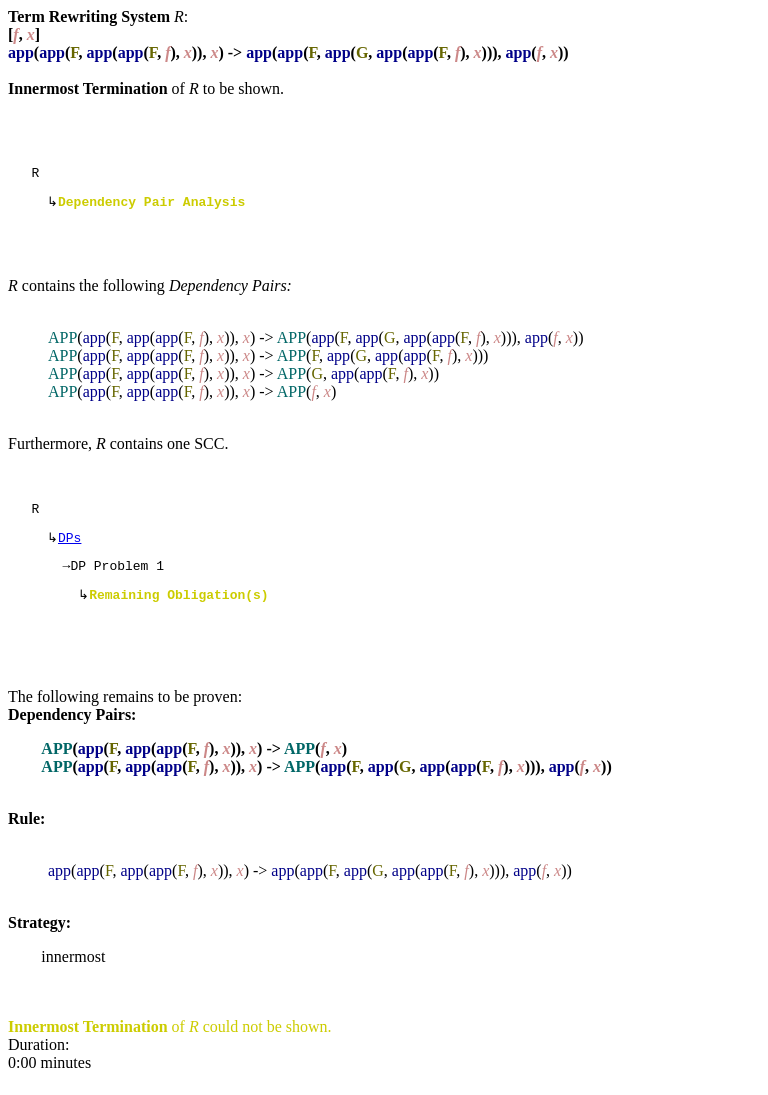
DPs (69, 547)
